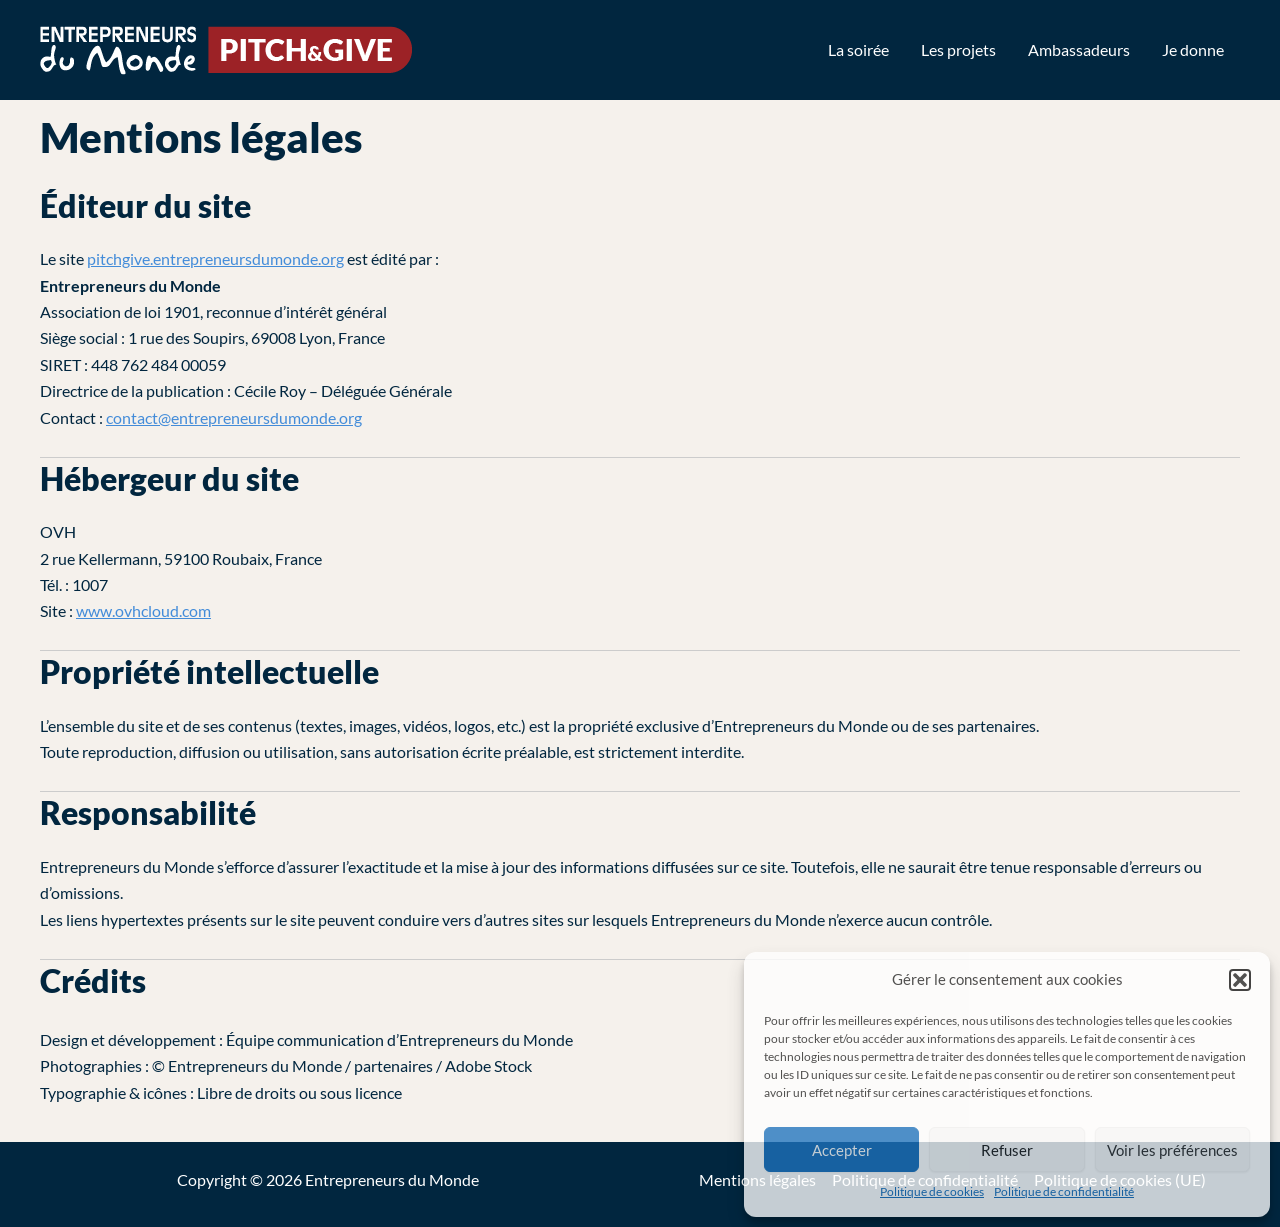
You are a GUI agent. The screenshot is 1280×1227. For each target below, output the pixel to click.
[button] (1240, 980)
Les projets (958, 49)
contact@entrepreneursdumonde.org (234, 417)
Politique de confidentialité (1064, 1191)
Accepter (842, 1150)
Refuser (1007, 1150)
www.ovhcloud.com (143, 610)
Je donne (1193, 49)
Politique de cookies (932, 1191)
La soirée (858, 49)
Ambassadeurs (1079, 49)
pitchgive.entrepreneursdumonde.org (215, 258)
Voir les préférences (1172, 1150)
